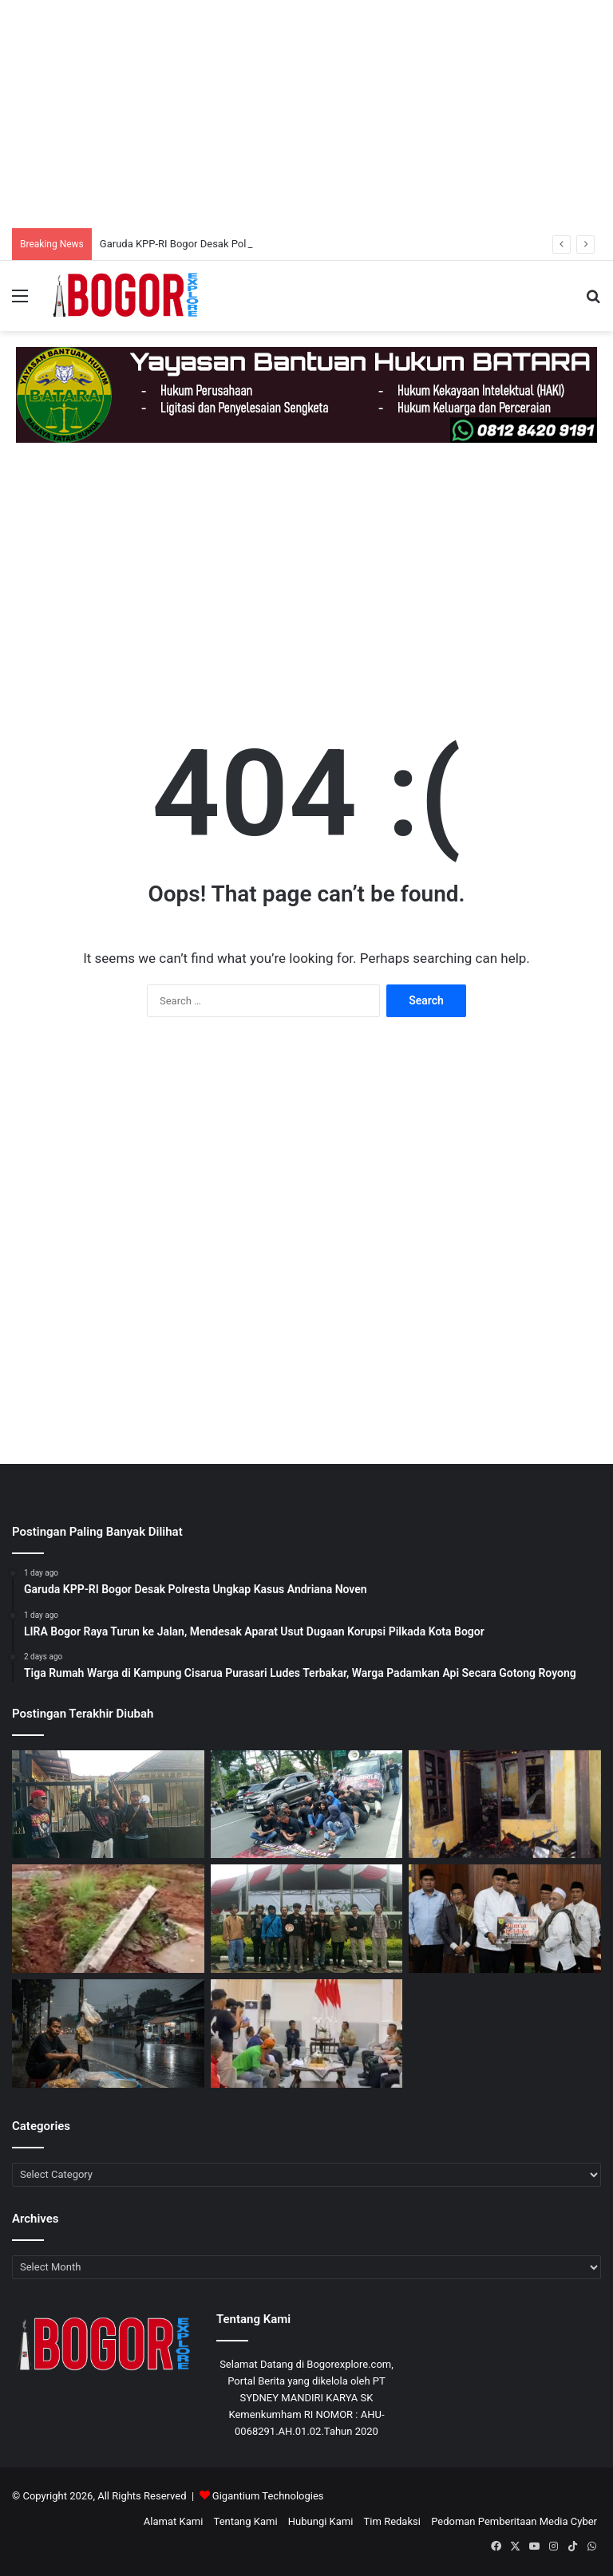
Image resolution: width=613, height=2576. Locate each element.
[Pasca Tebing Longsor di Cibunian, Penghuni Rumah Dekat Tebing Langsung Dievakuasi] (108, 1918)
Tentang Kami (246, 2521)
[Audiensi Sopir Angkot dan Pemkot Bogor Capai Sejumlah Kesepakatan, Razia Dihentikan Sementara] (307, 2033)
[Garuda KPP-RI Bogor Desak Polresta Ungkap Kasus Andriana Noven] (108, 1804)
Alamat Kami (173, 2521)
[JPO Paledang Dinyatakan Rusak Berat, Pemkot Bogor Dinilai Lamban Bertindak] (307, 1918)
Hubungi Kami (321, 2521)
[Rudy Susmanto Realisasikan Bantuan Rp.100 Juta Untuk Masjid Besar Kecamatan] (505, 1918)
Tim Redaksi (392, 2521)
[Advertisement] (306, 111)
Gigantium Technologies (268, 2496)
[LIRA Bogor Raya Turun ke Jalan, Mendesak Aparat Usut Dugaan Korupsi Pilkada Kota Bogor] (307, 1804)
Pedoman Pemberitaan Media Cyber (514, 2521)
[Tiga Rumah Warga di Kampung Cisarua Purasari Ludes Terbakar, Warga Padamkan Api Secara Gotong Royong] (505, 1804)
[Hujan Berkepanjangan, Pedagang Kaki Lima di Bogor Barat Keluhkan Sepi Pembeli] (108, 2033)
